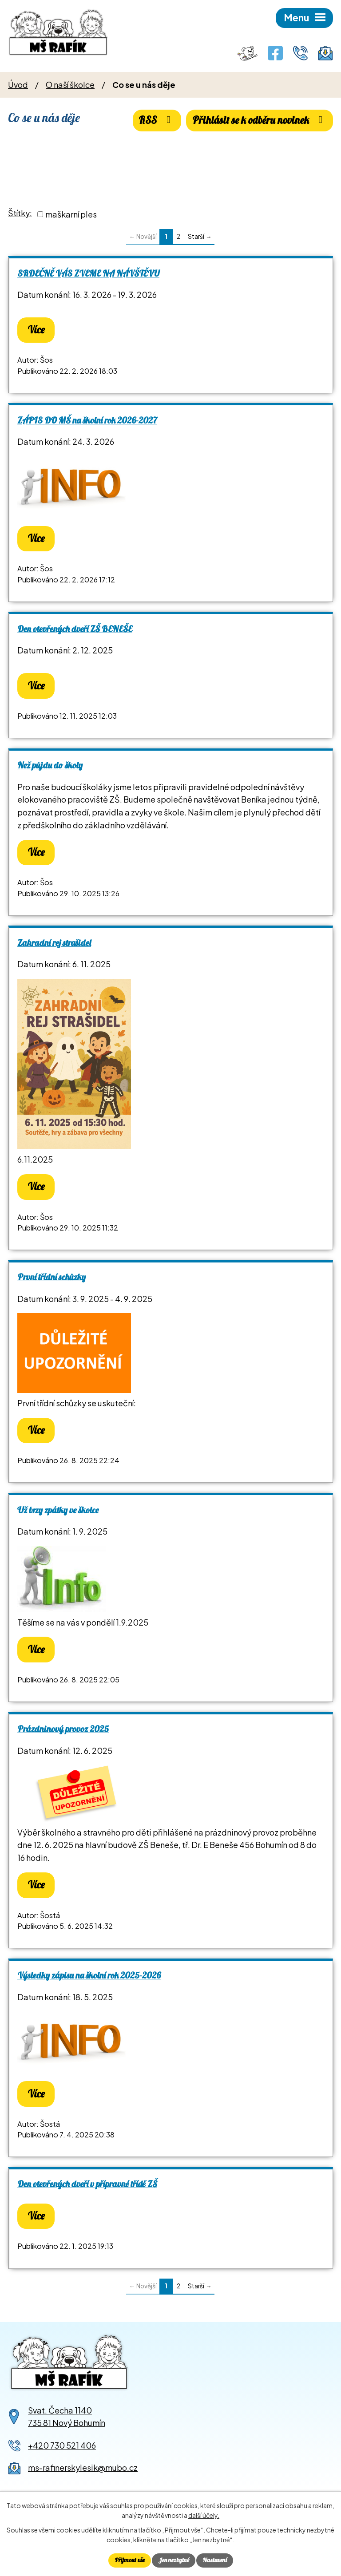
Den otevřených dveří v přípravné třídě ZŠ (87, 2183)
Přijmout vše (130, 2560)
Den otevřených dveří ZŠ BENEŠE (74, 628)
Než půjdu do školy (50, 765)
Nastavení (214, 2560)
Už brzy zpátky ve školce (58, 1510)
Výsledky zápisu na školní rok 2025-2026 (89, 1975)
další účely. (203, 2516)
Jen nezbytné (173, 2560)
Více (36, 329)
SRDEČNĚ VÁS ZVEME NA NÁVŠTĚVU (88, 273)
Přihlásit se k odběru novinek (259, 120)
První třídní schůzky (51, 1276)
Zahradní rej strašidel (54, 942)
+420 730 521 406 (62, 2445)
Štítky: (20, 213)
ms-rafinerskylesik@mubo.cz (83, 2467)
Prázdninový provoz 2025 (63, 1728)
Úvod (18, 84)
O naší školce (70, 84)
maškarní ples (71, 214)
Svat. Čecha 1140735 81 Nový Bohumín (66, 2416)
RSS (156, 120)
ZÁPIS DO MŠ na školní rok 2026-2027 (87, 420)
